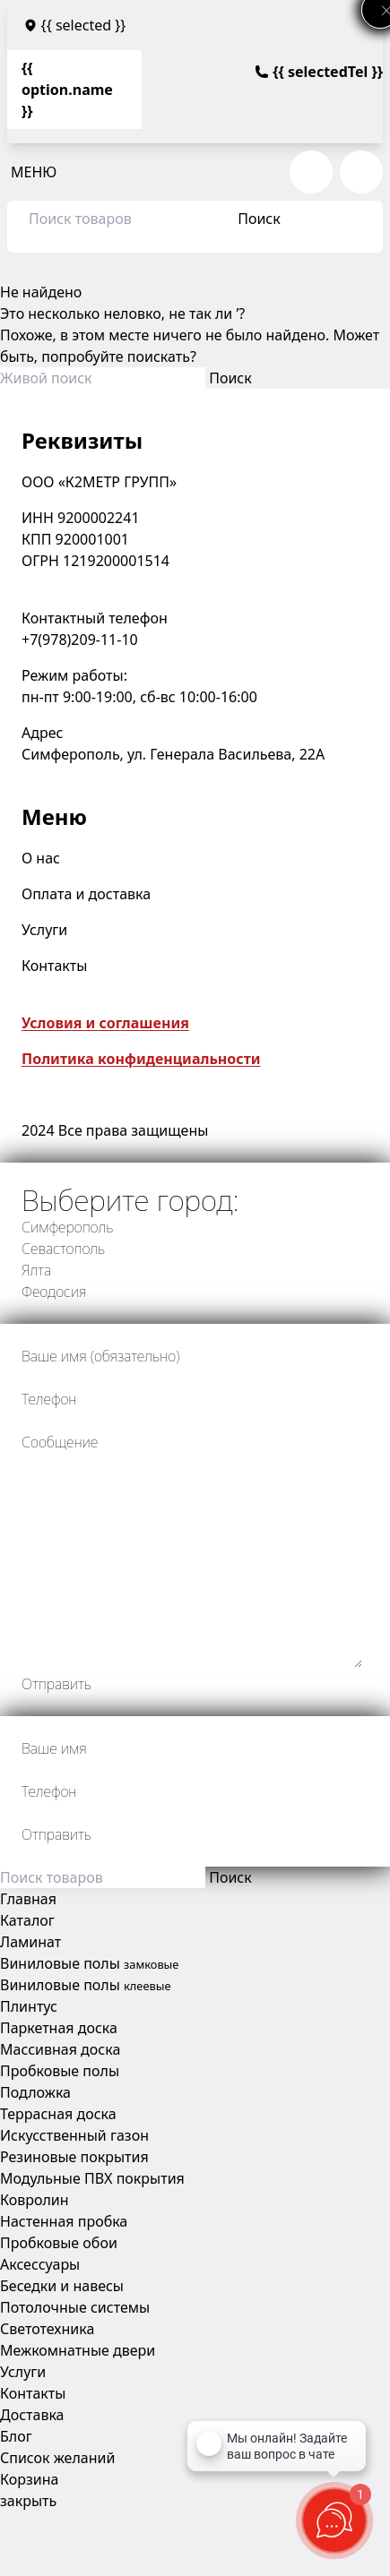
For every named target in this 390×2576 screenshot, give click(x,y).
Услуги (44, 930)
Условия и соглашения (105, 1023)
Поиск (259, 218)
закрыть (28, 2501)
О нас (41, 858)
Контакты (54, 965)
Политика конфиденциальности (141, 1059)
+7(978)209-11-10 (80, 639)
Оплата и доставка (86, 894)
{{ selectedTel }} (319, 72)
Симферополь (67, 1227)
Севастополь (63, 1248)
